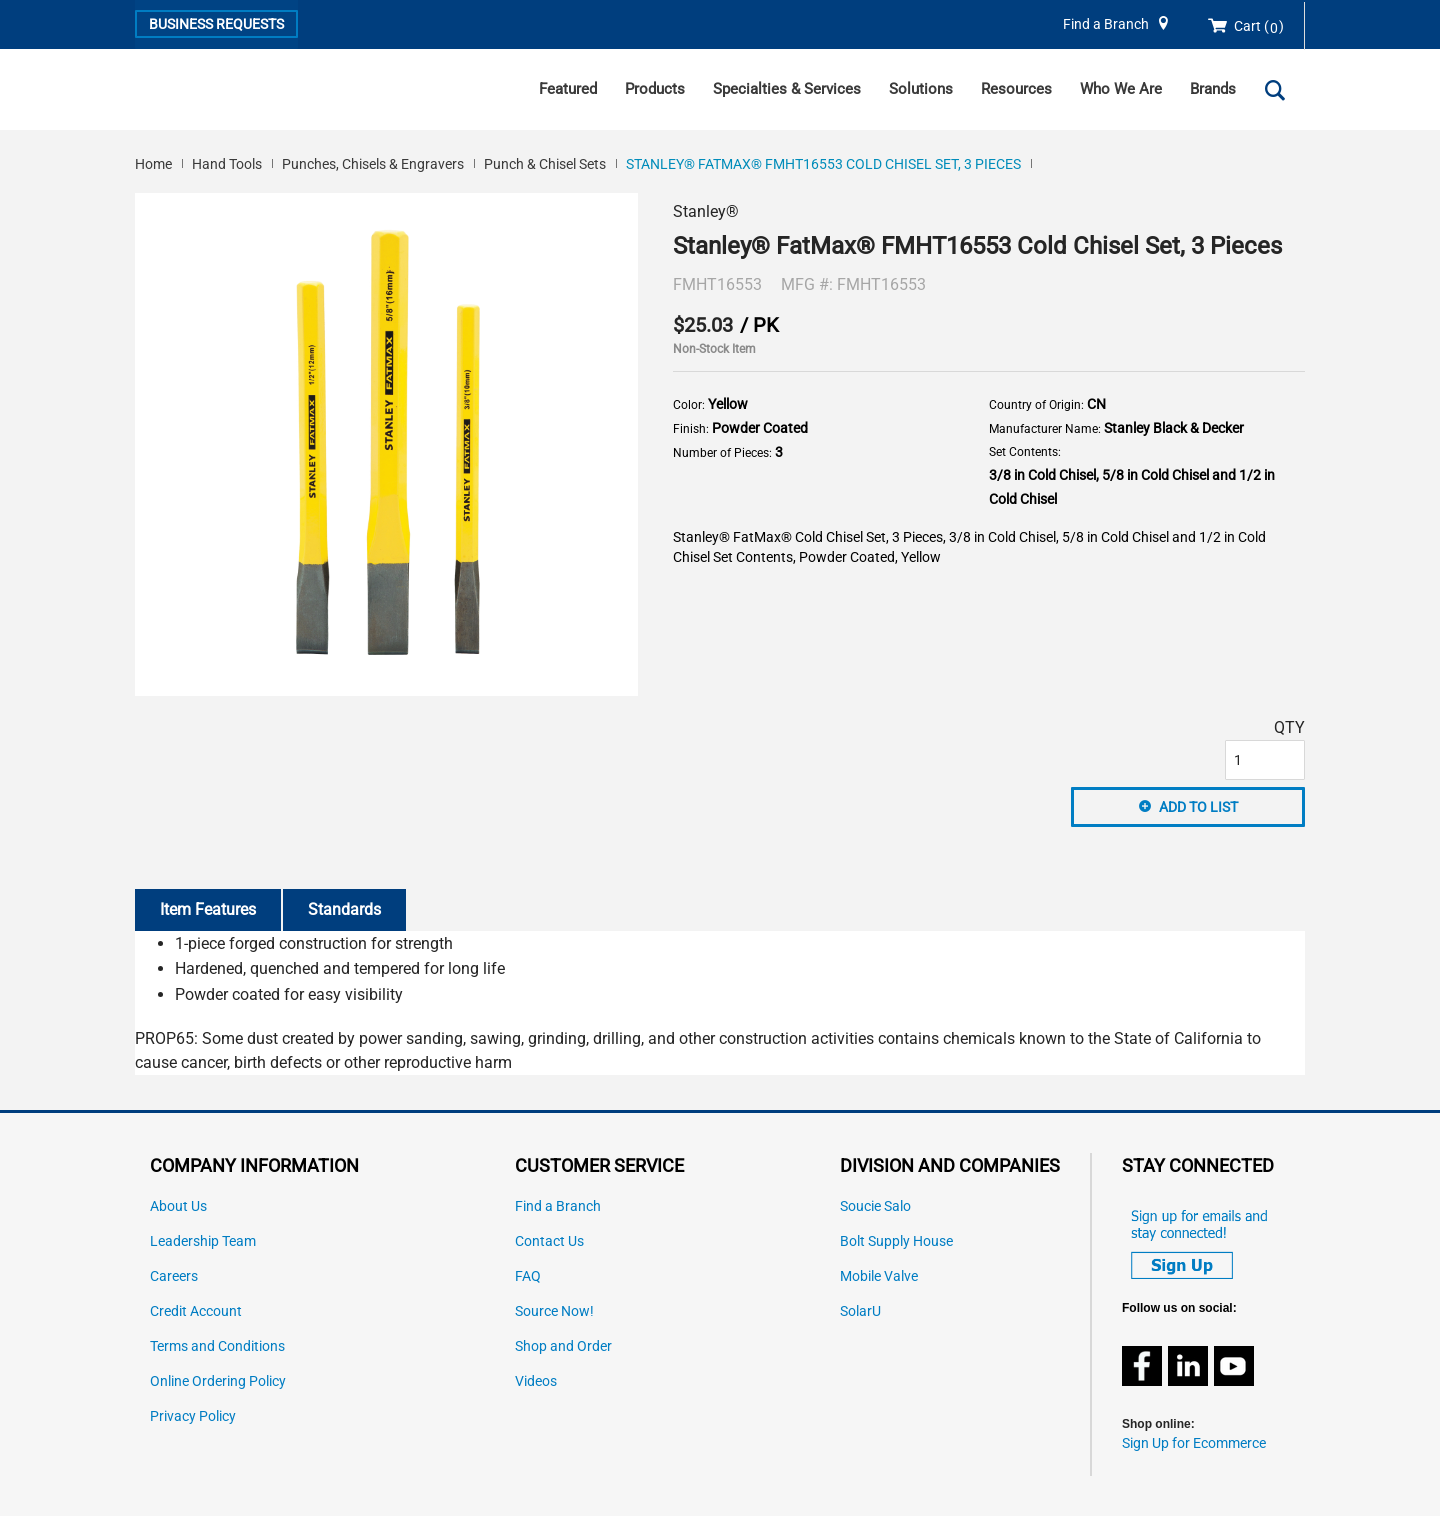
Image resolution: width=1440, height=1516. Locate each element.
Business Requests (216, 24)
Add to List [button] (1198, 807)
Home (153, 164)
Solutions (921, 89)
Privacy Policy (193, 1416)
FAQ (528, 1276)
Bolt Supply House (896, 1241)
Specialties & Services (787, 89)
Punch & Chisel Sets (545, 164)
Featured (568, 89)
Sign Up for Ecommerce (1194, 1443)
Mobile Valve (879, 1276)
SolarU (860, 1311)
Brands (1213, 89)
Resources (1016, 89)
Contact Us (549, 1241)
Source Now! (554, 1311)
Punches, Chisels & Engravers (373, 164)
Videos (536, 1381)
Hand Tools (227, 164)
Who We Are (1121, 89)
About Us (178, 1206)
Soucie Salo (875, 1206)
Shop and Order (563, 1346)
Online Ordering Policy (218, 1381)
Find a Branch (1106, 24)
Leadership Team (203, 1241)
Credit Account (196, 1311)
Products (655, 89)
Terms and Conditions (217, 1346)
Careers (174, 1276)
